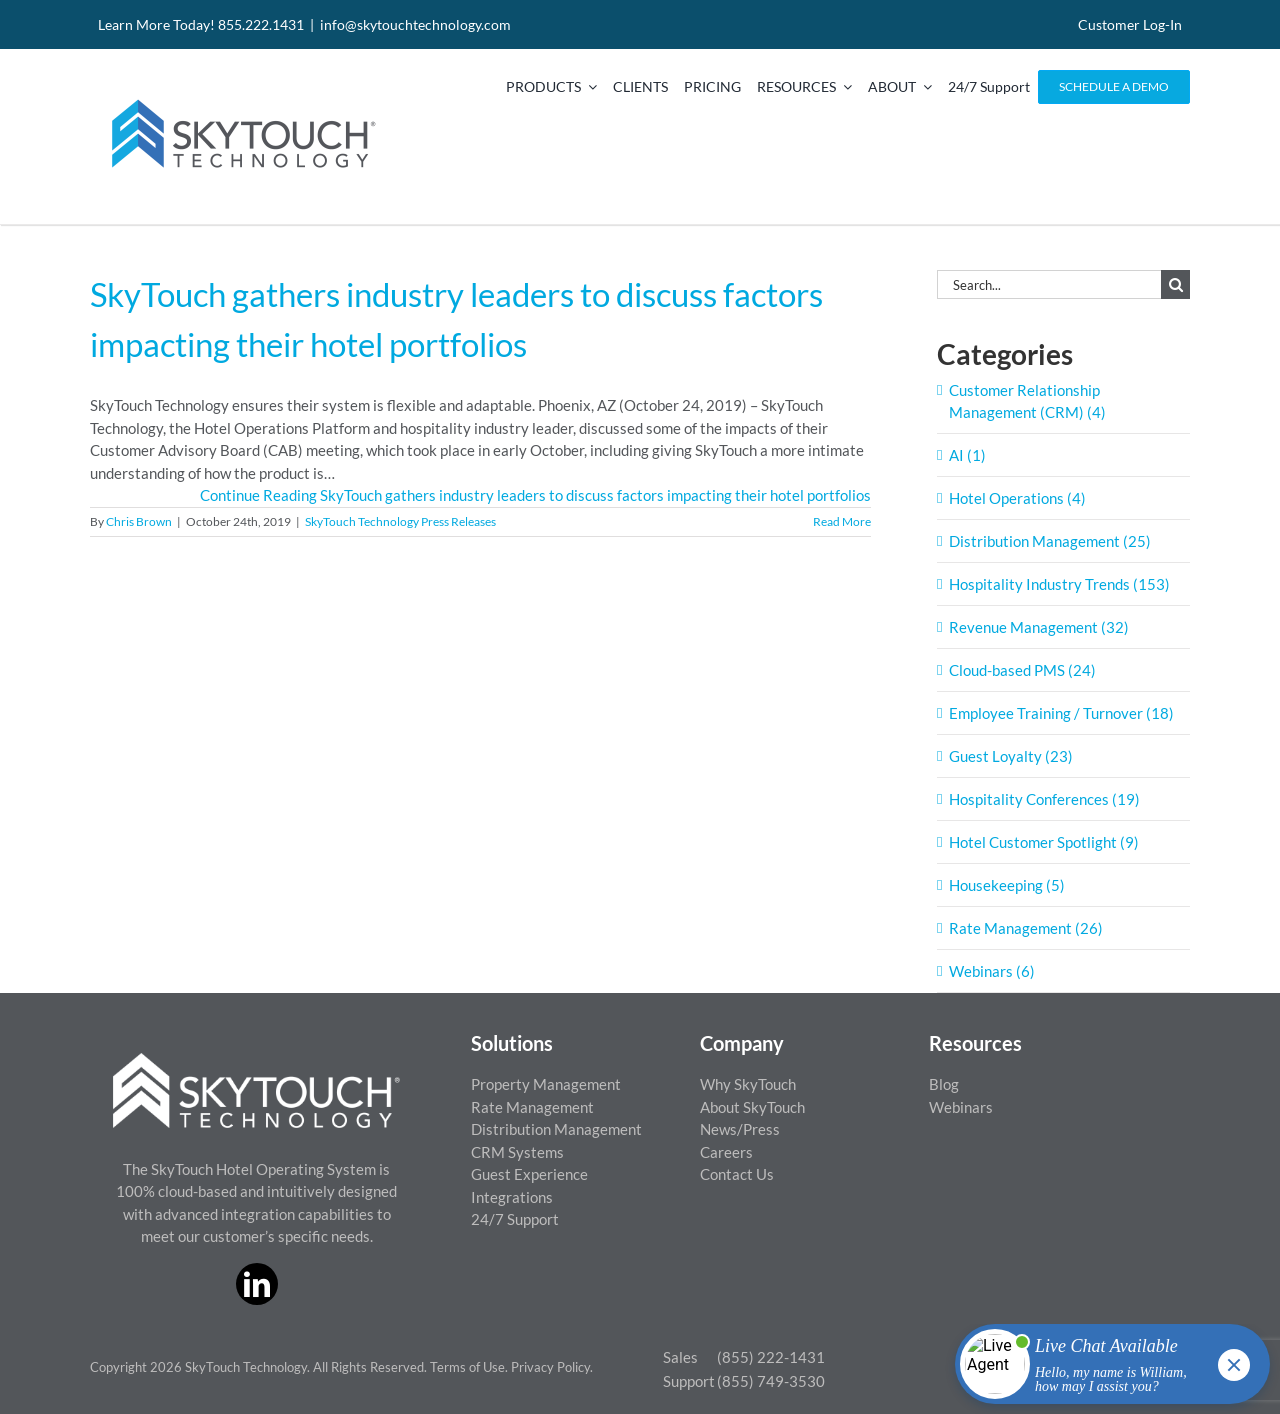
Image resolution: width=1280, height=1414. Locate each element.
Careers (726, 1152)
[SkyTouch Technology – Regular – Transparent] (240, 87)
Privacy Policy (550, 1367)
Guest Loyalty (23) (1011, 756)
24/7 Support (515, 1219)
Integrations (512, 1197)
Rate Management (532, 1107)
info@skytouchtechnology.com (415, 24)
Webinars (961, 1107)
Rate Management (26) (1026, 928)
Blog (944, 1084)
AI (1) (967, 455)
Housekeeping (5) (1007, 885)
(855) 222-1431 (771, 1357)
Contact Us (737, 1174)
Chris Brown (139, 521)
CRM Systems (517, 1152)
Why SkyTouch (748, 1084)
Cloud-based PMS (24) (1022, 670)
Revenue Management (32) (1039, 627)
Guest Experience (529, 1174)
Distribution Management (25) (1050, 541)
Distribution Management (556, 1129)
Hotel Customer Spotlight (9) (1044, 842)
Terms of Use (467, 1367)
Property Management (546, 1084)
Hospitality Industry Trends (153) (1059, 584)
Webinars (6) (992, 971)
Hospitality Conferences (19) (1044, 799)
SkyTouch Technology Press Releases (400, 521)
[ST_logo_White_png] (256, 1060)
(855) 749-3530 (771, 1381)
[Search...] (1049, 284)
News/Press (740, 1129)
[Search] (1175, 284)
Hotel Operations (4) (1017, 498)
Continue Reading (535, 495)
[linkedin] (257, 1284)
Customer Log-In (1130, 24)
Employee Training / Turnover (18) (1061, 713)
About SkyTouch (752, 1107)
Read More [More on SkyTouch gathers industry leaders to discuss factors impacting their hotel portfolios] (842, 521)
